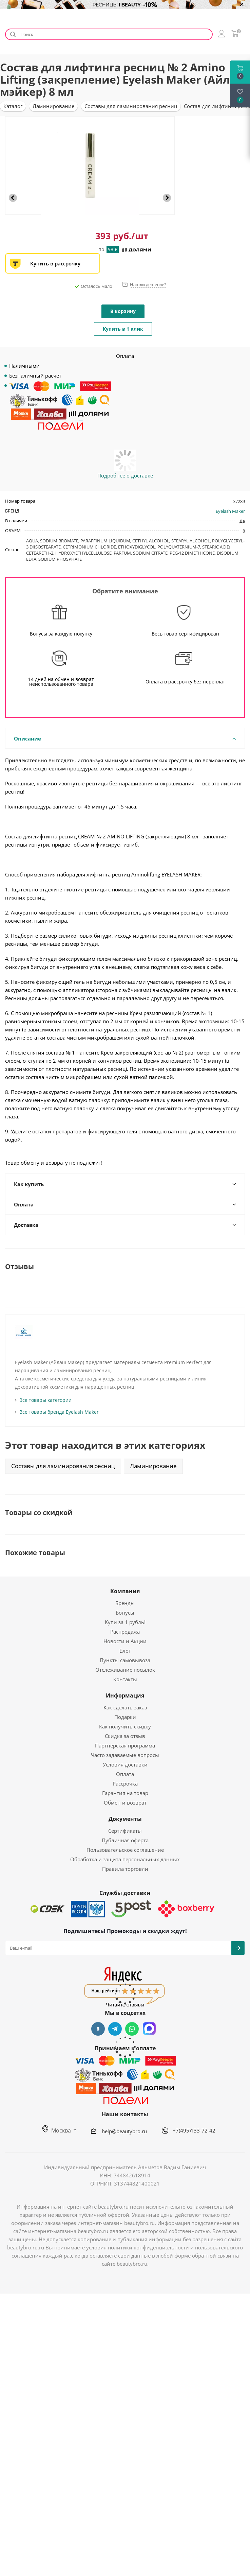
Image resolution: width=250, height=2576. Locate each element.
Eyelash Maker (230, 511)
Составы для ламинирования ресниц (63, 1466)
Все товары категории (45, 1400)
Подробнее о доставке (125, 475)
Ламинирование (153, 1466)
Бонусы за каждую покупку (61, 633)
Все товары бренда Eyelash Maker (59, 1412)
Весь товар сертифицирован (185, 633)
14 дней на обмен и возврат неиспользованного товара (61, 681)
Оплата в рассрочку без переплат (185, 681)
